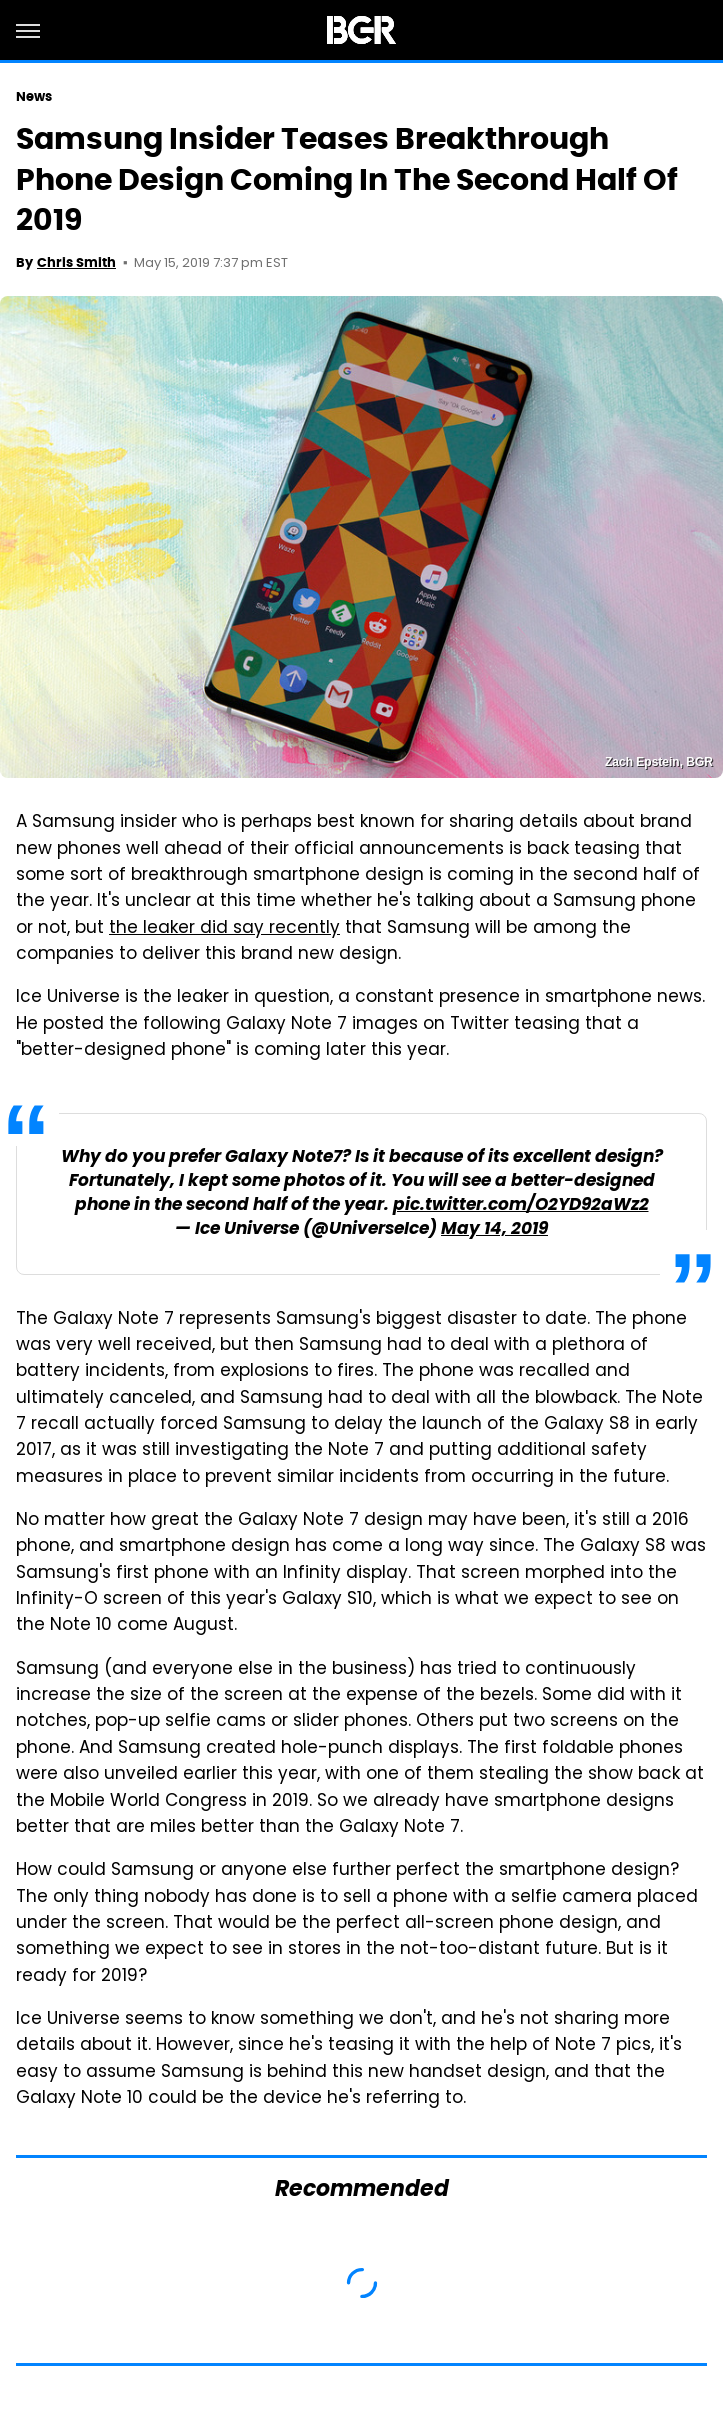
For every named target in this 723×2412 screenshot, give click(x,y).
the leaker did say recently (224, 929)
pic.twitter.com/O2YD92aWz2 (521, 1205)
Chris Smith (76, 262)
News (34, 96)
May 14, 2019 (494, 1229)
